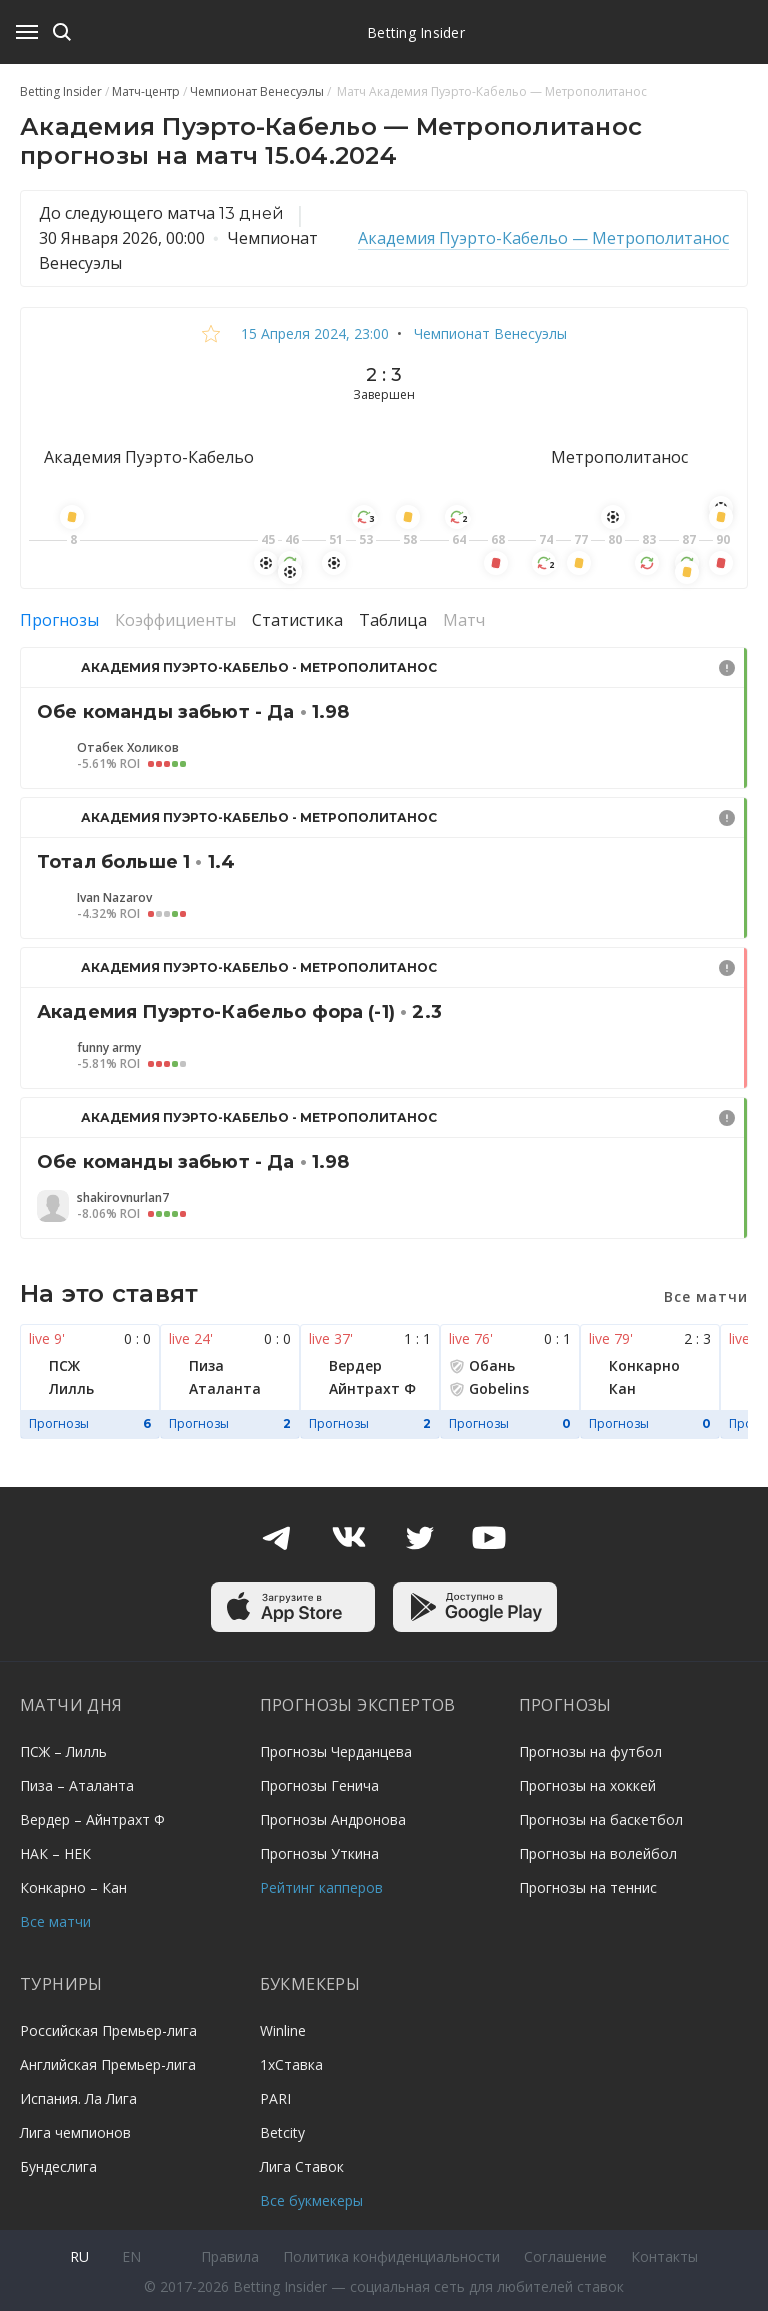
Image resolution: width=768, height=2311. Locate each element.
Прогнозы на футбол (590, 1751)
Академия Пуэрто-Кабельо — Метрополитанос (543, 238)
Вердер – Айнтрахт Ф (92, 1819)
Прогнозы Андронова (333, 1819)
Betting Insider (416, 32)
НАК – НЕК (55, 1853)
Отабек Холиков (128, 748)
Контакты (664, 2256)
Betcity (282, 2132)
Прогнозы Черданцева (336, 1751)
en (131, 2256)
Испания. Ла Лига (78, 2098)
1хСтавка (291, 2064)
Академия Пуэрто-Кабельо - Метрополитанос (259, 667)
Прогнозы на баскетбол (601, 1819)
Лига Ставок (302, 2166)
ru (79, 2256)
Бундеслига (58, 2166)
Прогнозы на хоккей (587, 1785)
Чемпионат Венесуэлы (488, 333)
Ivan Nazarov (114, 898)
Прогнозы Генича (319, 1785)
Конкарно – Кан (73, 1887)
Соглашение (565, 2256)
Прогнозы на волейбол (598, 1853)
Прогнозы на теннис (588, 1887)
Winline (283, 2030)
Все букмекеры (311, 2200)
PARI (275, 2098)
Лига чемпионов (75, 2132)
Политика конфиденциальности (391, 2256)
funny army (109, 1048)
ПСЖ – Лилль (63, 1751)
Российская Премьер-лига (108, 2030)
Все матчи (55, 1921)
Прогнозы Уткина (319, 1853)
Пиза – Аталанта (77, 1785)
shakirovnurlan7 (123, 1198)
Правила (230, 2256)
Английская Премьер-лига (108, 2064)
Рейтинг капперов (321, 1887)
